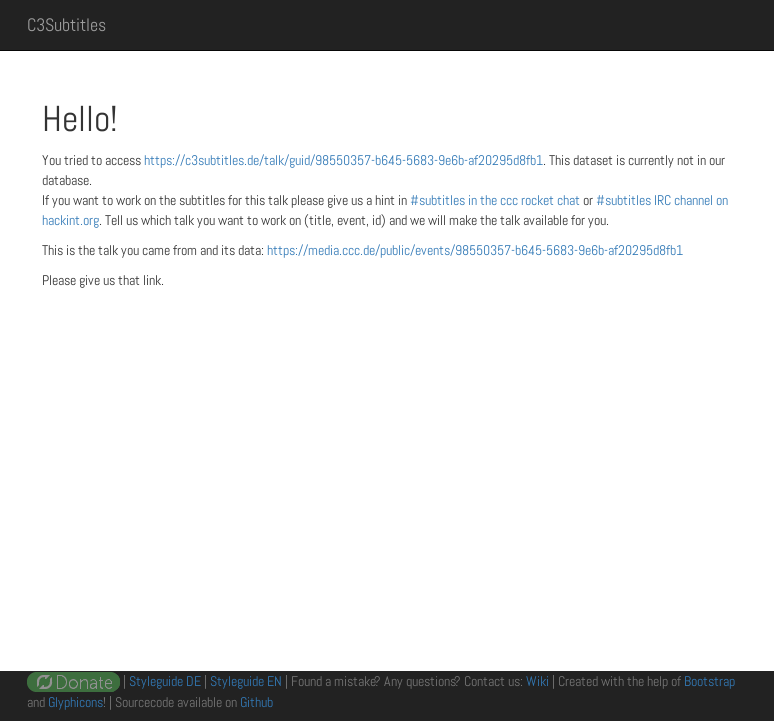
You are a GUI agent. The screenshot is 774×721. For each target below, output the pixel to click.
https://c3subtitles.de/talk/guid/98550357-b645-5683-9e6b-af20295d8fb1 (343, 160)
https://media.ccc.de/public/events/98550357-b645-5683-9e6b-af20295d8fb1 (475, 250)
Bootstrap (709, 681)
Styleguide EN (246, 681)
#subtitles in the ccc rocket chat (496, 200)
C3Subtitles (66, 24)
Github (256, 702)
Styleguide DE (165, 681)
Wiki (537, 681)
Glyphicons (75, 702)
